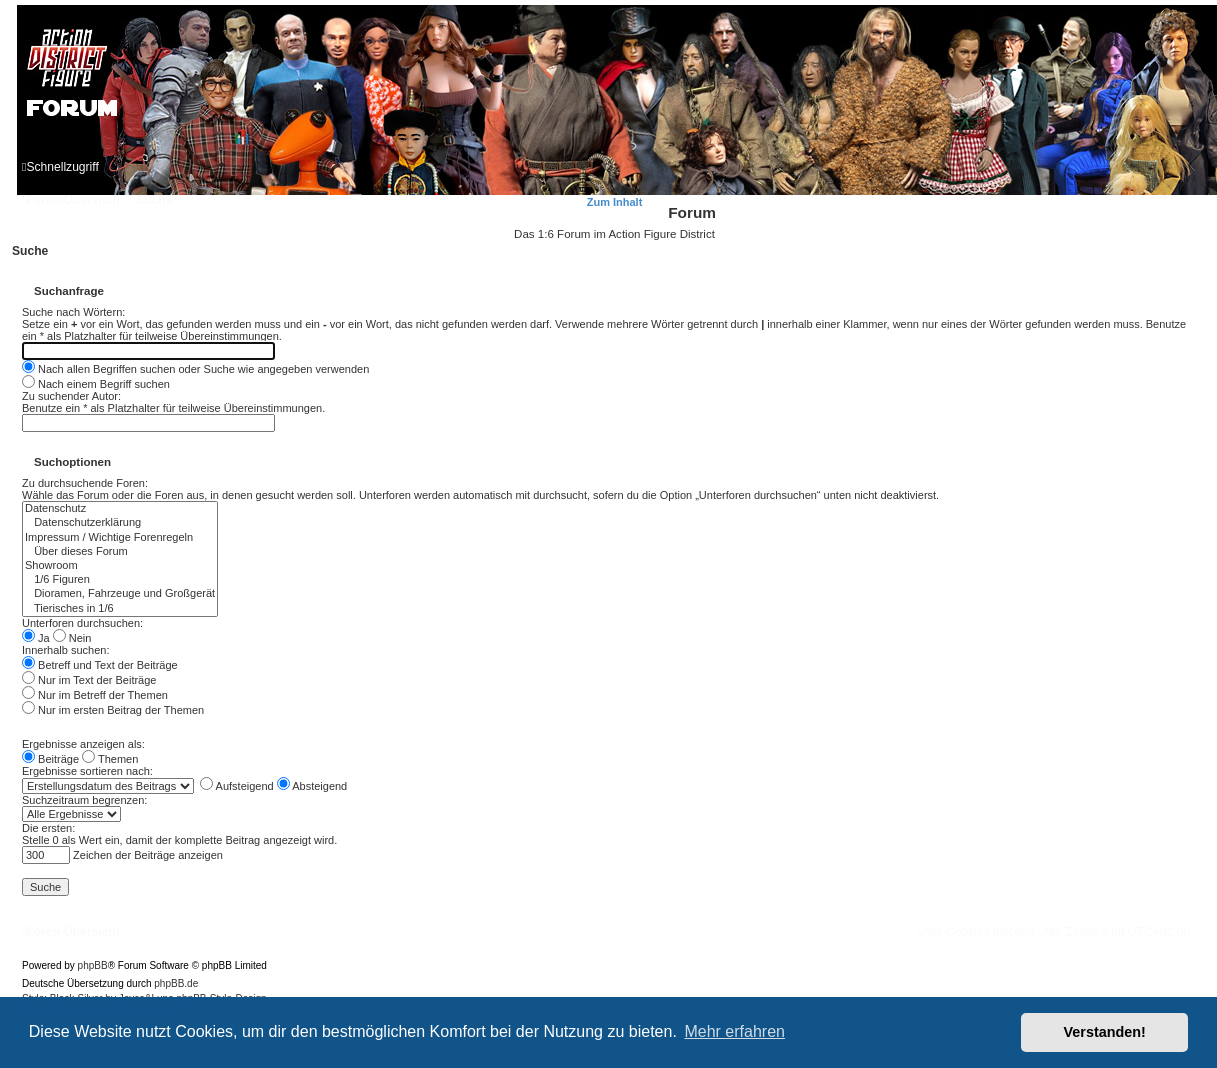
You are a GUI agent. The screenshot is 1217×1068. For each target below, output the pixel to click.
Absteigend (312, 786)
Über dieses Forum (120, 552)
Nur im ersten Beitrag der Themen (113, 710)
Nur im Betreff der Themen (95, 695)
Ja (36, 638)
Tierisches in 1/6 (120, 609)
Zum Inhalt (615, 202)
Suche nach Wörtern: (73, 312)
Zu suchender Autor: (71, 396)
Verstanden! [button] (1105, 1032)
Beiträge (50, 759)
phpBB (93, 965)
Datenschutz (120, 509)
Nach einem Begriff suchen (96, 384)
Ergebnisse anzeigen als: (83, 744)
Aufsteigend (237, 786)
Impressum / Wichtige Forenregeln (120, 538)
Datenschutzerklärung (120, 523)
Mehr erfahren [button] (734, 1031)
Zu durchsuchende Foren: (85, 483)
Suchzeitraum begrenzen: (84, 800)
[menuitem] (976, 932)
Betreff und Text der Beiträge (100, 665)
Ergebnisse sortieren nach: (87, 771)
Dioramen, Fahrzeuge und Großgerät (120, 594)
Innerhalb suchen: (65, 650)
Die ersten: (48, 828)
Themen (110, 759)
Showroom (120, 566)
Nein (72, 638)
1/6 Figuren (120, 580)
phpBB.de (176, 983)
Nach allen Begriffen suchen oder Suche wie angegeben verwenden (195, 369)
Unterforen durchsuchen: (82, 623)
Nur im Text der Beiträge (89, 680)
